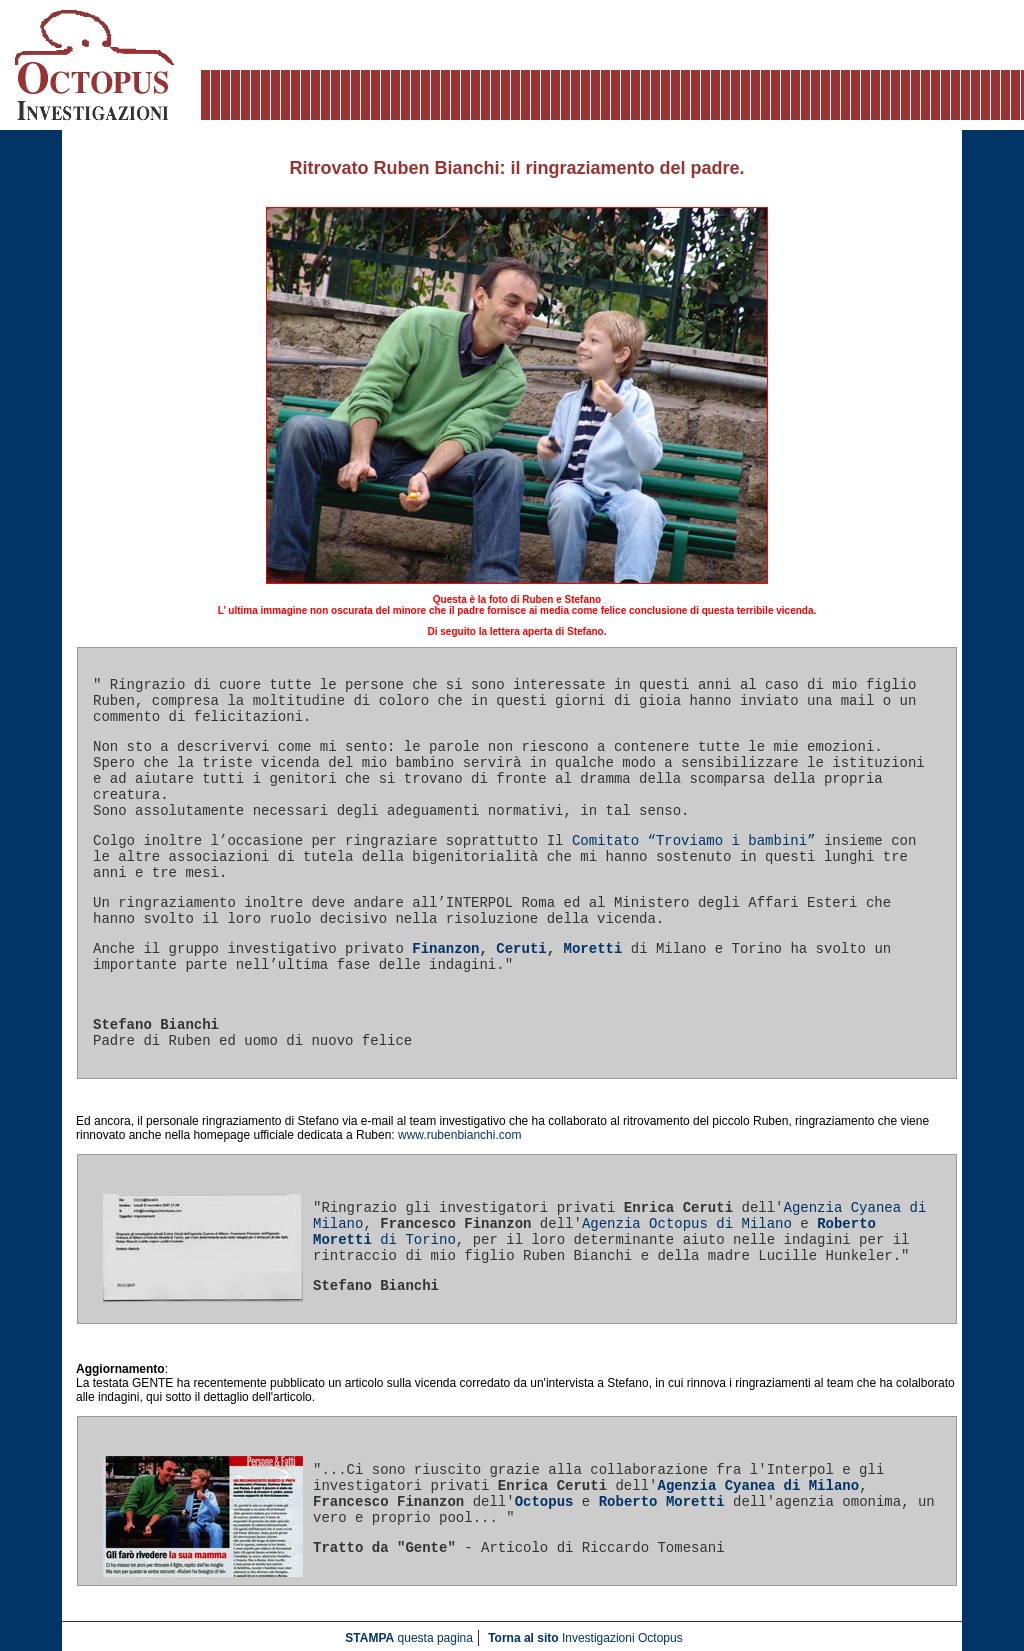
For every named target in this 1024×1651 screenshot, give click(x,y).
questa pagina (409, 1638)
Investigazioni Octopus (585, 1638)
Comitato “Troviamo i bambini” (694, 841)
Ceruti (521, 949)
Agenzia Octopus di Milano (687, 1224)
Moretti (593, 949)
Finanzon (445, 949)
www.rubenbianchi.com (459, 1135)
